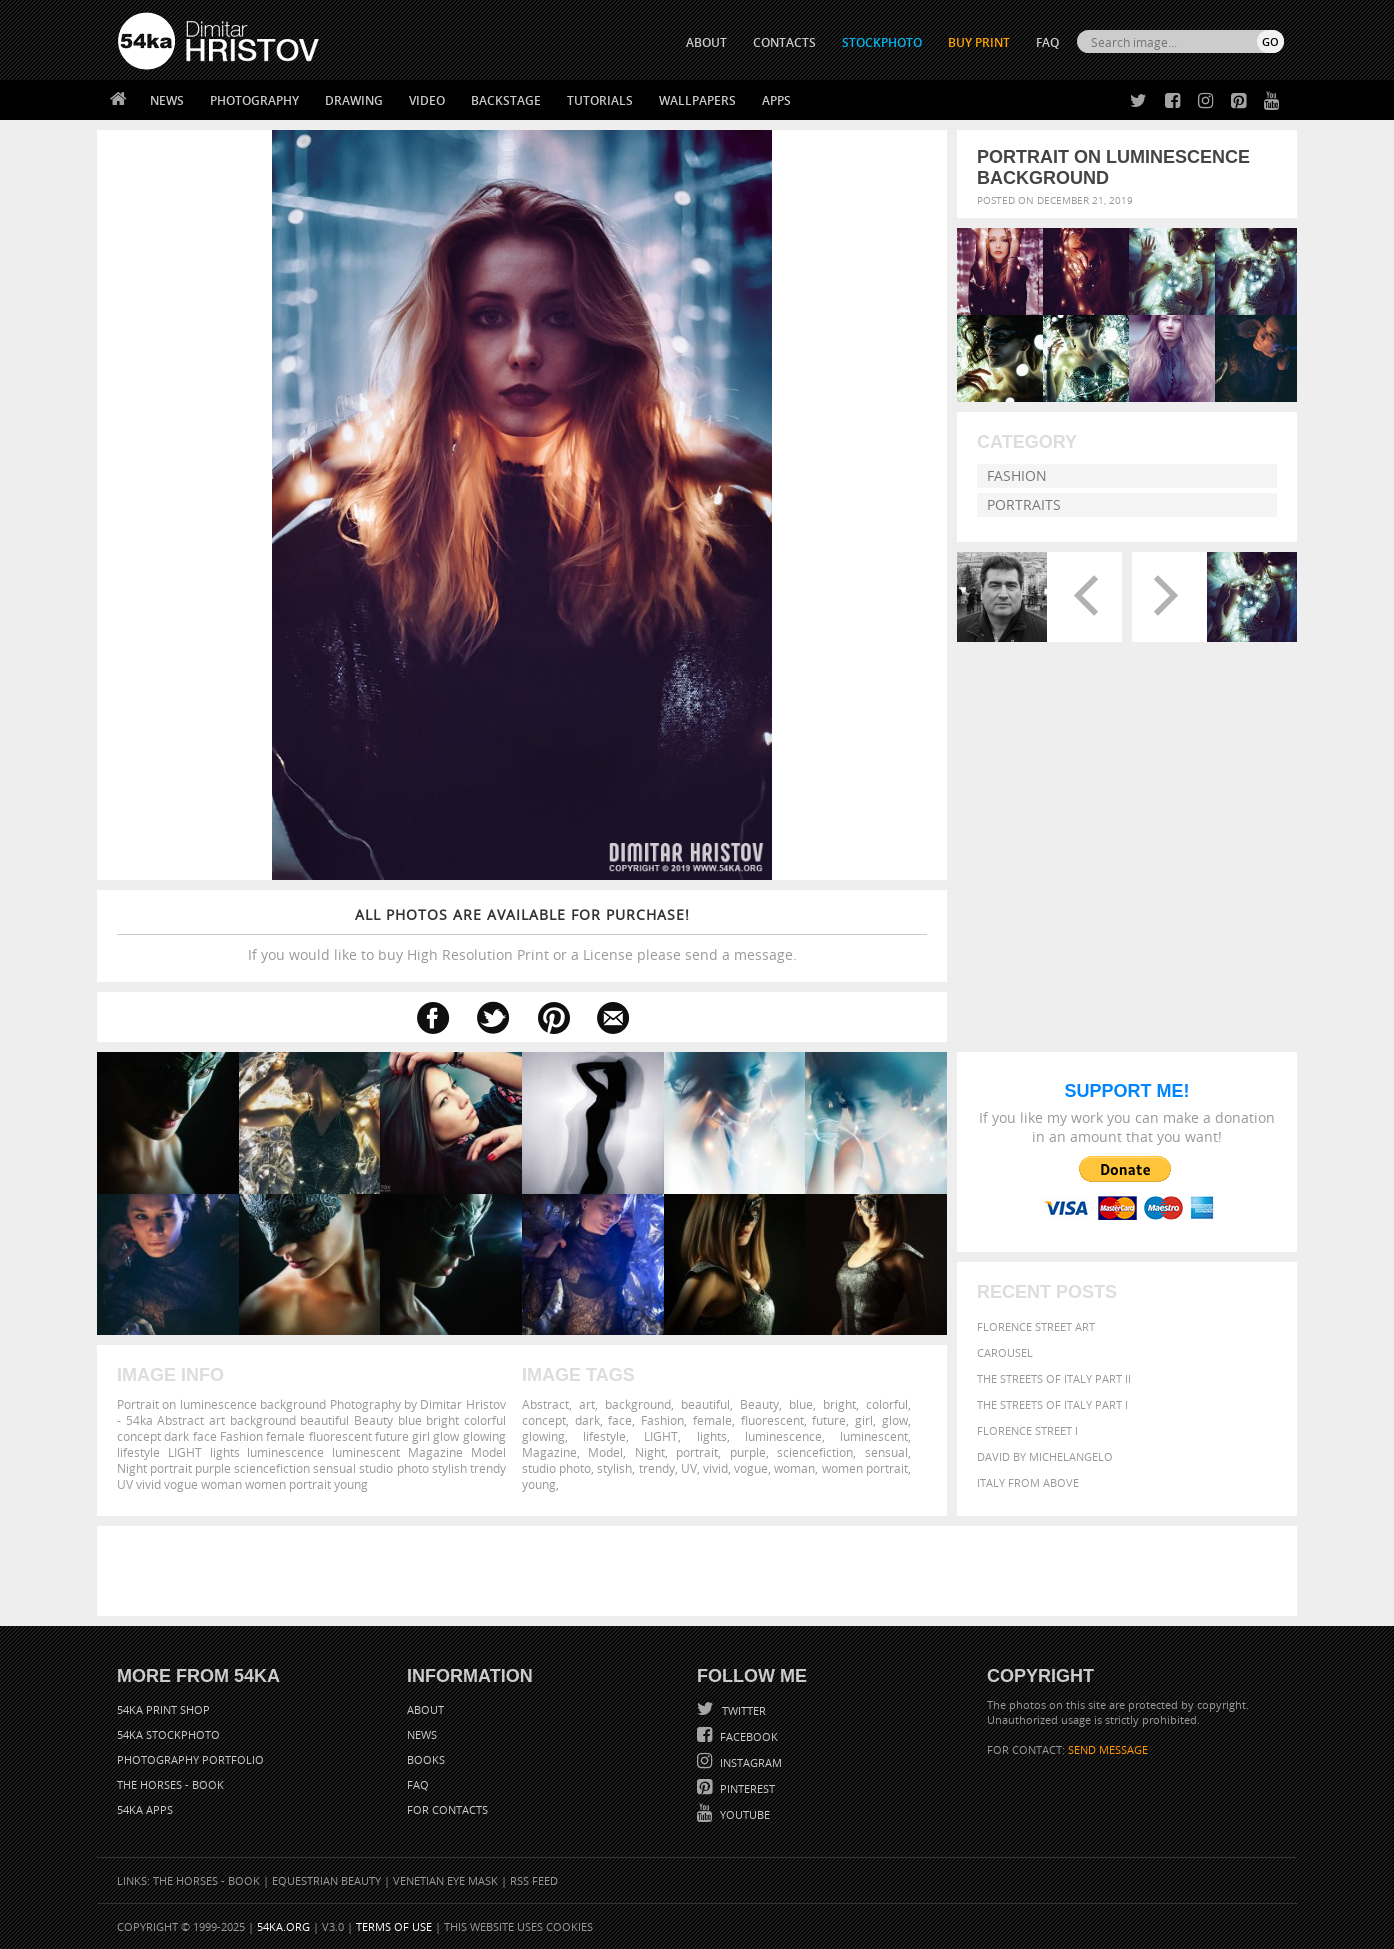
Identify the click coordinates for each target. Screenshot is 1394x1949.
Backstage (506, 100)
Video (427, 100)
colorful (887, 1404)
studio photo (556, 1468)
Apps (776, 100)
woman (794, 1468)
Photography (254, 100)
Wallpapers (697, 100)
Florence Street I (1027, 1430)
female (712, 1420)
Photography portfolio (190, 1759)
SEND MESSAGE (1108, 1749)
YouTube (743, 1814)
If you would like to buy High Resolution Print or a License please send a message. (522, 934)
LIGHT (661, 1436)
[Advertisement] (701, 1571)
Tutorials (600, 100)
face (620, 1420)
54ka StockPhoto (168, 1734)
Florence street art (1036, 1326)
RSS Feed (534, 1880)
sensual (886, 1452)
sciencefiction (815, 1452)
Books (426, 1759)
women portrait (865, 1468)
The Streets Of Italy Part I (1052, 1404)
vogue (751, 1468)
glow (895, 1420)
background (638, 1404)
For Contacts (447, 1809)
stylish (614, 1468)
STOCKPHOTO (882, 42)
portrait (697, 1452)
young (539, 1484)
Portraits (1024, 504)
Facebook (747, 1736)
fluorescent (772, 1420)
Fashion (1017, 475)
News (167, 100)
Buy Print (979, 42)
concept (544, 1420)
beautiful (705, 1404)
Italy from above (1028, 1482)
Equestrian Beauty (326, 1880)
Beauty (759, 1404)
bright (839, 1404)
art (587, 1404)
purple (748, 1452)
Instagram (749, 1762)
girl (864, 1420)
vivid (715, 1468)
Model (605, 1452)
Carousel (1005, 1352)
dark (587, 1420)
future (829, 1420)
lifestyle (604, 1436)
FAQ (1047, 42)
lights (712, 1436)
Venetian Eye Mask (445, 1880)
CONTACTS (784, 42)
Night (650, 1452)
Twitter (742, 1710)
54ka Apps (145, 1809)
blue (801, 1404)
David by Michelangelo (1045, 1456)
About (425, 1709)
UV (689, 1468)
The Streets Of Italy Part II (1054, 1378)
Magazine (549, 1452)
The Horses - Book (170, 1784)
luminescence (783, 1436)
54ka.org (283, 1926)
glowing (543, 1436)
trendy (657, 1468)
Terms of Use (394, 1926)
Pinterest (746, 1788)
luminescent (874, 1436)
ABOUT (706, 42)
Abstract (545, 1404)
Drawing (354, 100)
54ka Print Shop (163, 1709)
